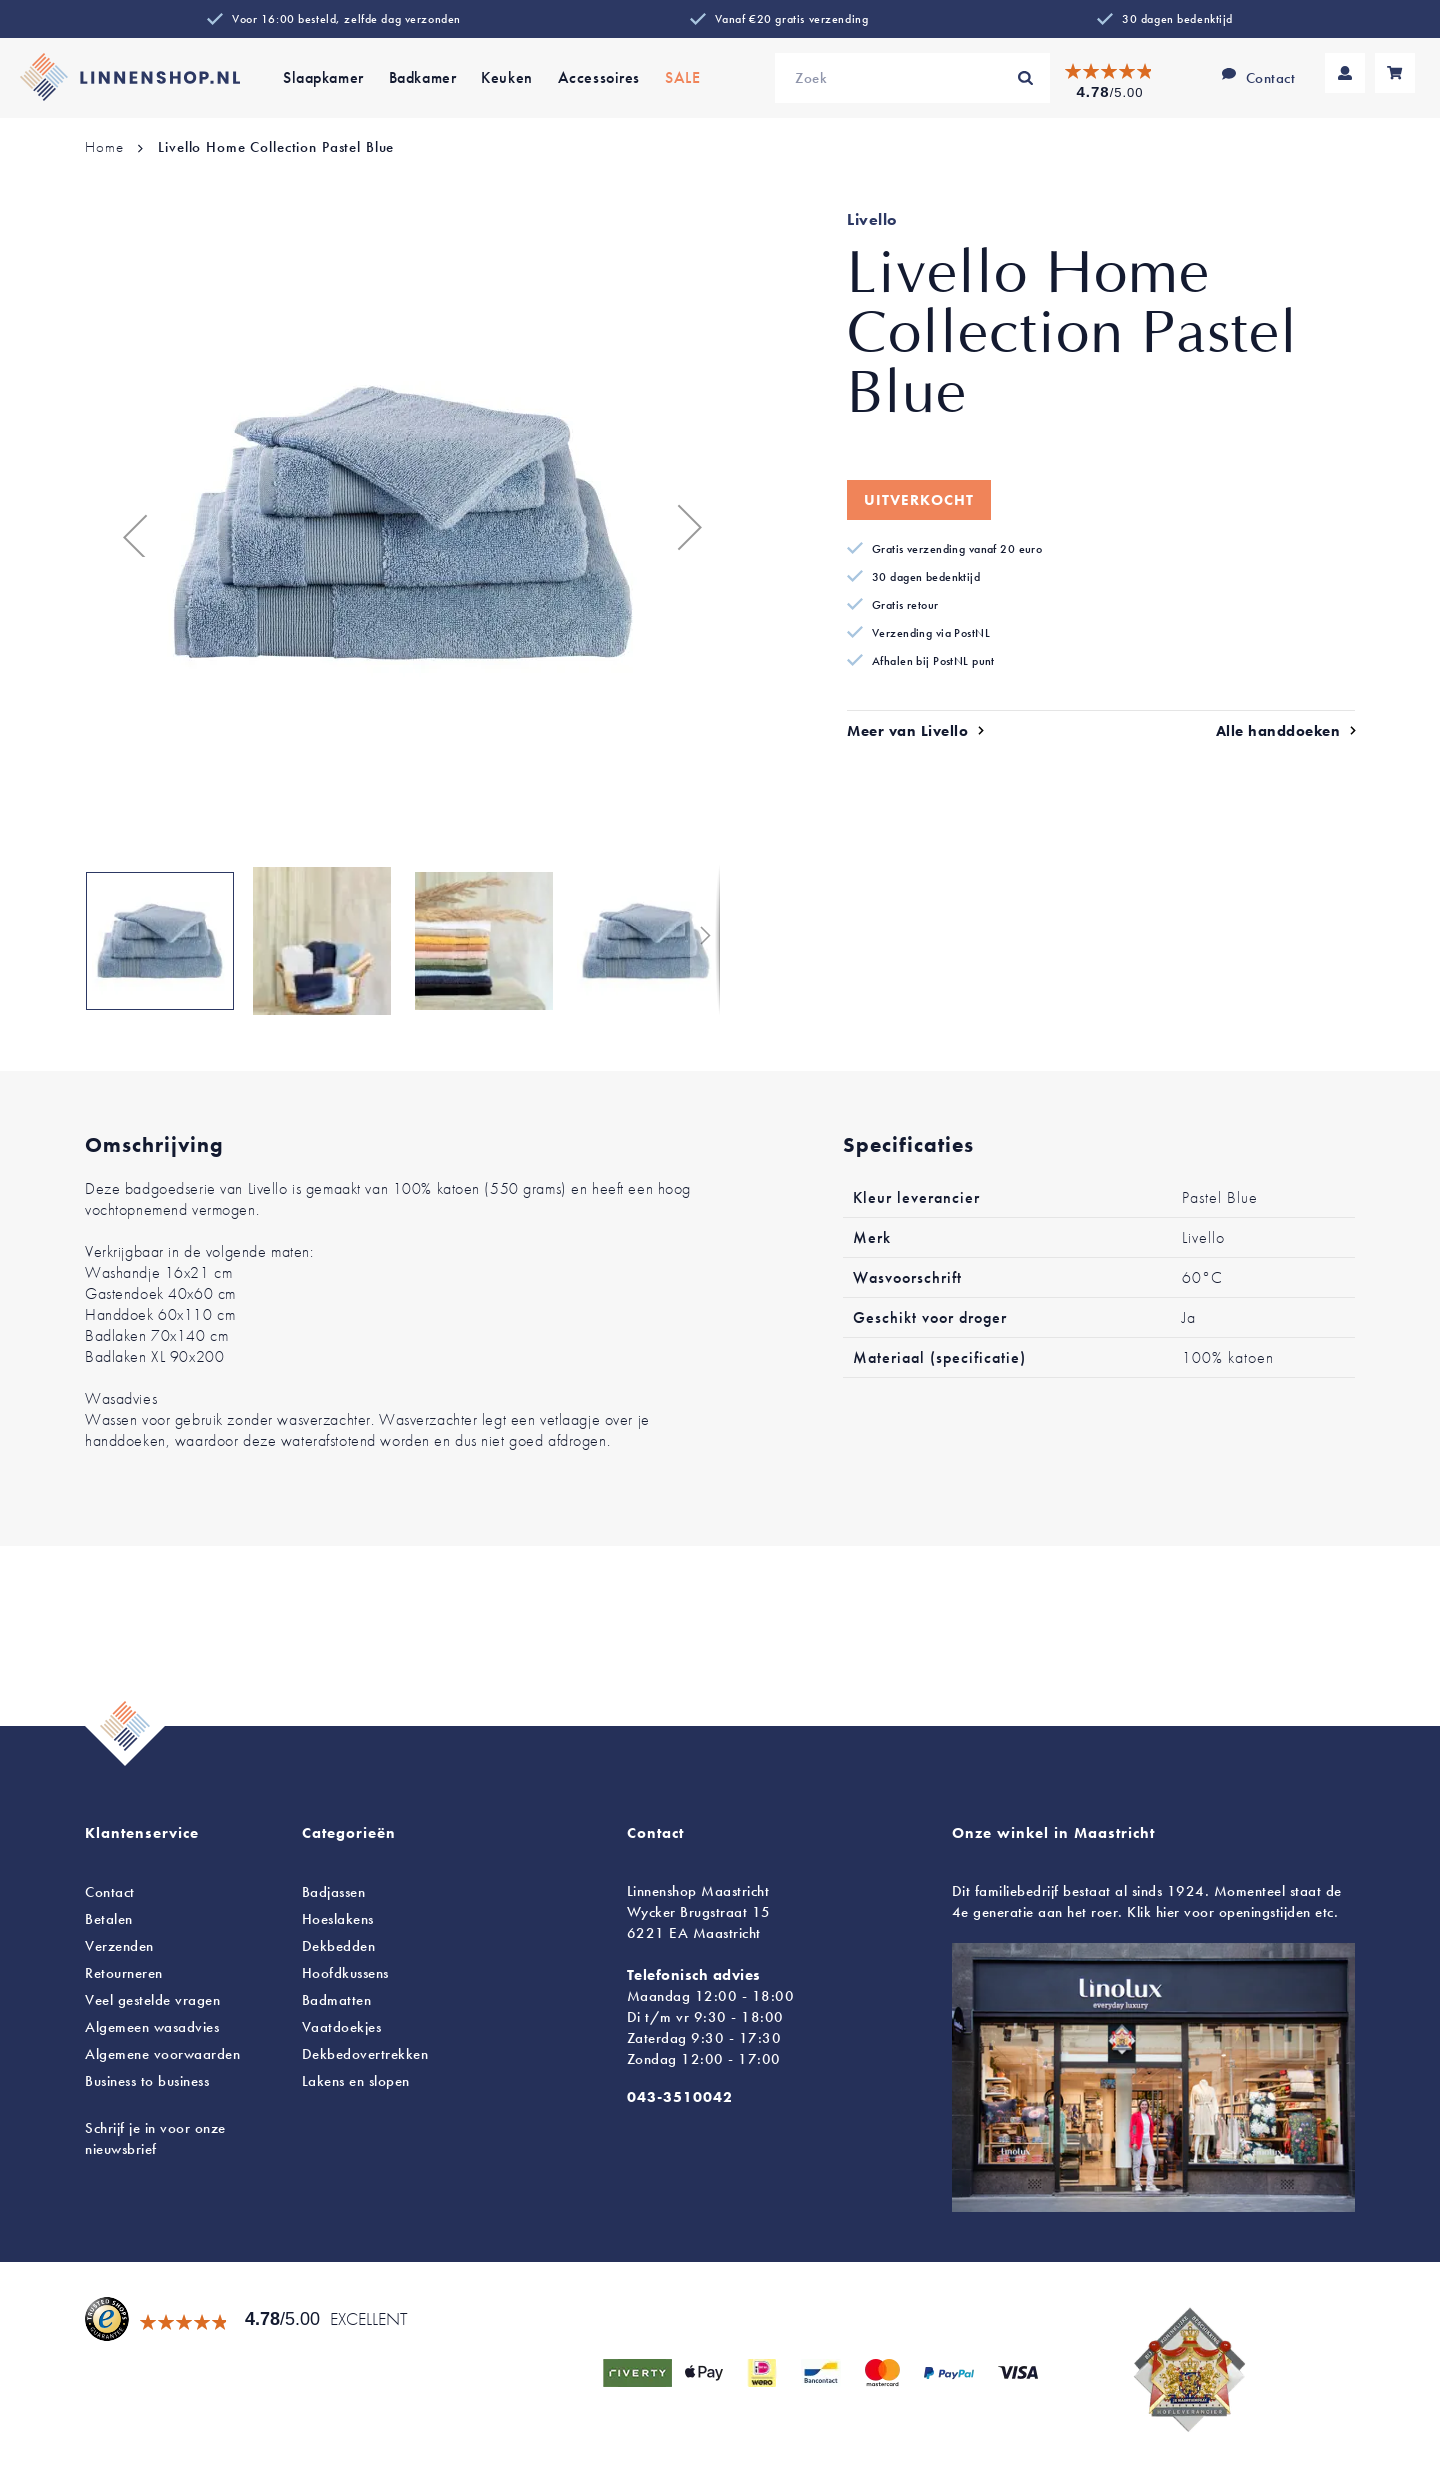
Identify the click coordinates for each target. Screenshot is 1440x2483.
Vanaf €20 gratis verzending (791, 19)
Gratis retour (905, 605)
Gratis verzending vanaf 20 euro (957, 549)
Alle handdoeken (1278, 731)
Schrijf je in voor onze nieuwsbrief (155, 2138)
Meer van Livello (907, 731)
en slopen (356, 2081)
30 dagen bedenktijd (1177, 19)
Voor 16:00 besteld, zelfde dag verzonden (346, 19)
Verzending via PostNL (931, 633)
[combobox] (912, 78)
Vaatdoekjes (342, 2027)
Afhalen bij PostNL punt (933, 661)
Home (104, 147)
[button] (125, 526)
